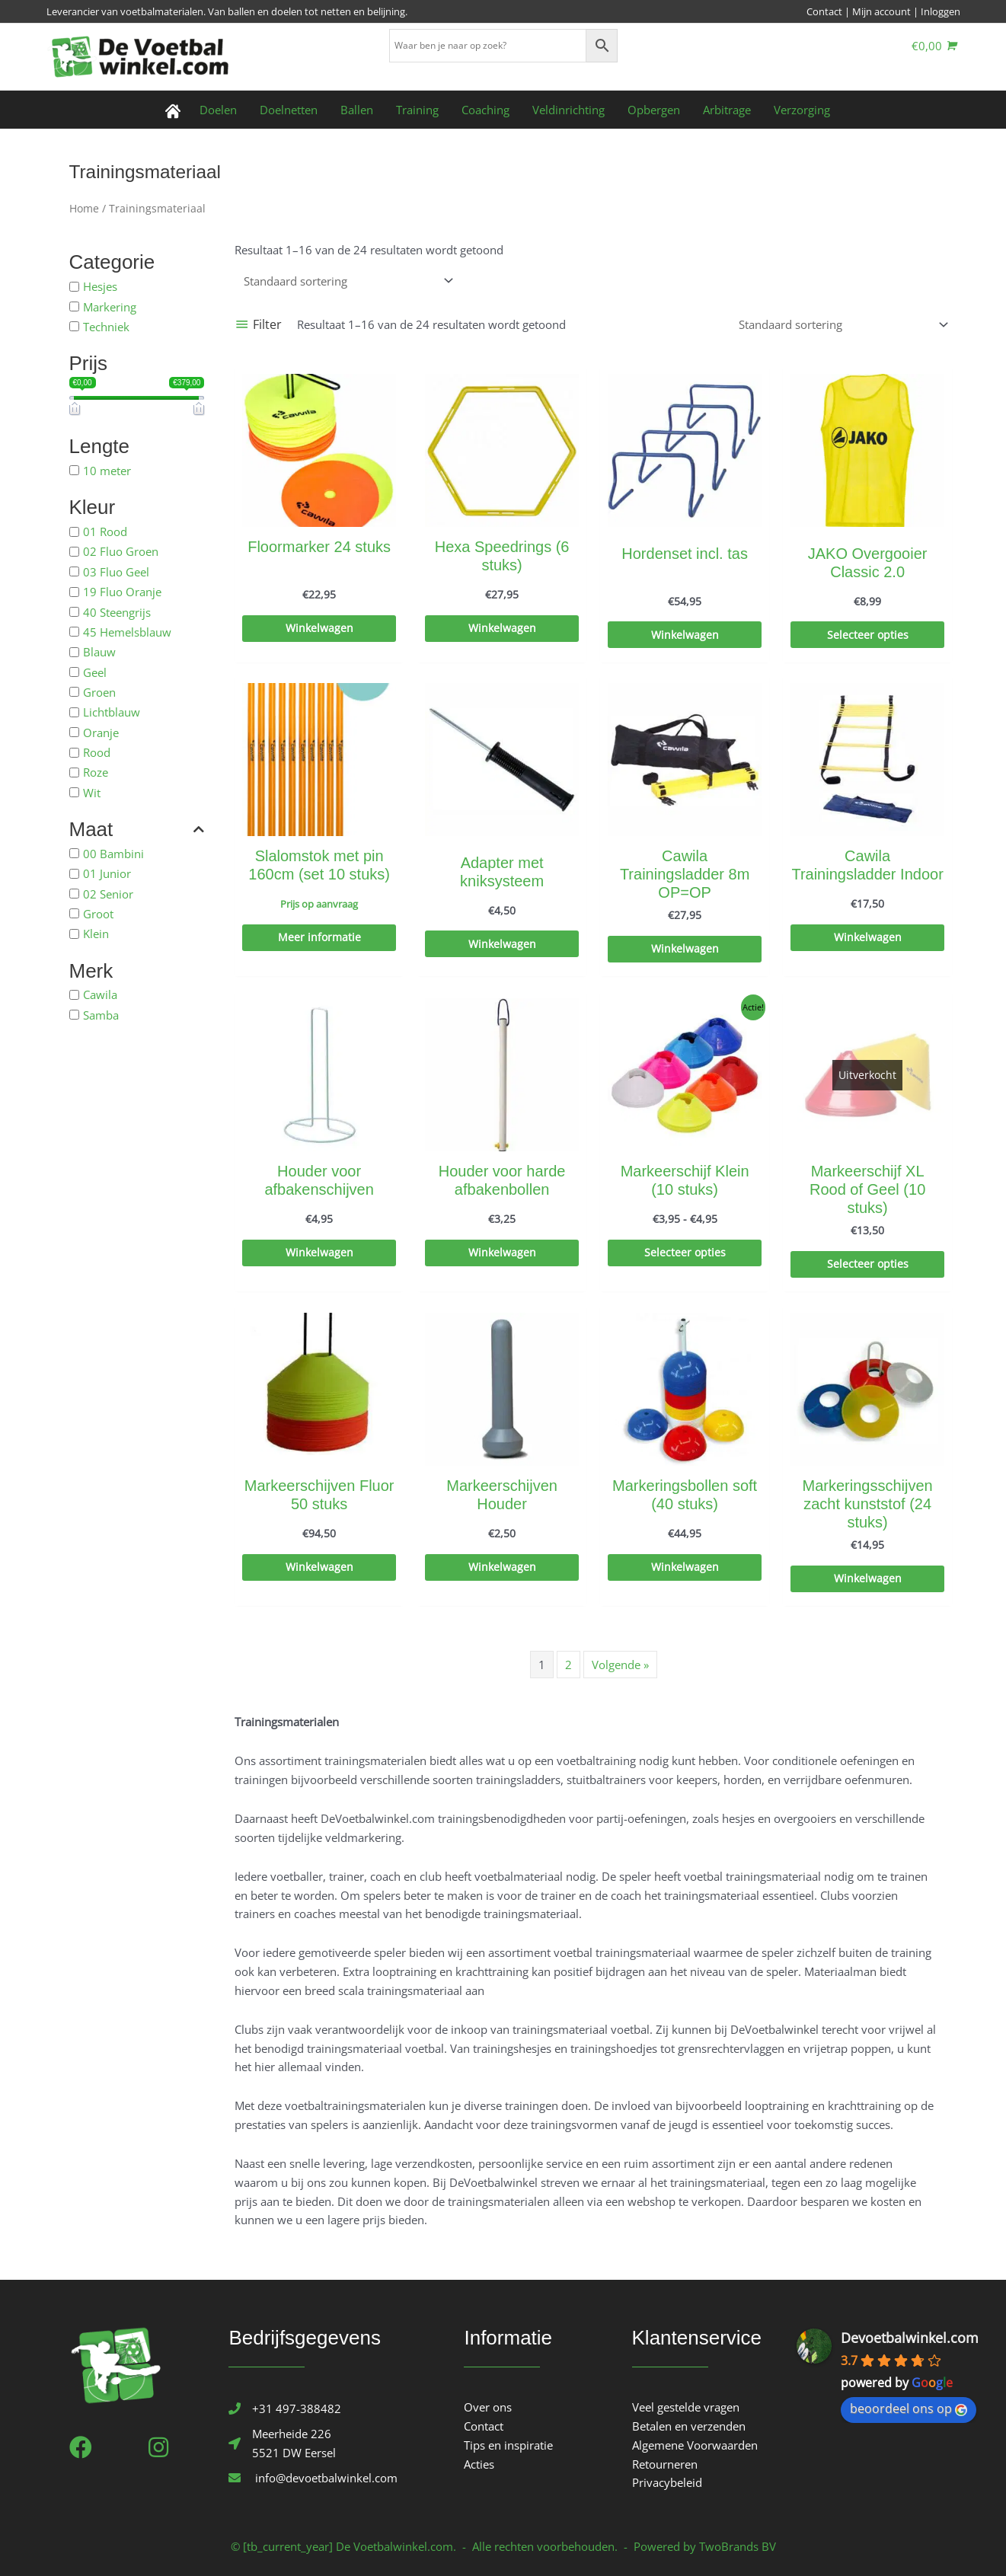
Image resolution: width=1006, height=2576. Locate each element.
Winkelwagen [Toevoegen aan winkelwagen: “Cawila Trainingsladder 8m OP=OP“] (685, 949)
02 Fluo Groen (120, 551)
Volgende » (620, 1664)
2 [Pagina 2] (568, 1664)
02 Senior (108, 893)
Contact (824, 11)
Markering (109, 306)
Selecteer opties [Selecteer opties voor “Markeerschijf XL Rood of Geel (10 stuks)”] (867, 1264)
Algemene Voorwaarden (695, 2445)
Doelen (218, 109)
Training (417, 109)
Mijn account (881, 11)
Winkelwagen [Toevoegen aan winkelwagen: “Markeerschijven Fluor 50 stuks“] (319, 1567)
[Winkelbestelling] (346, 280)
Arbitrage (727, 109)
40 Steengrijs (117, 611)
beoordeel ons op (908, 2408)
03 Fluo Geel (116, 571)
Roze (95, 772)
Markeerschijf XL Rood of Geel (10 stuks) (867, 1189)
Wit (92, 792)
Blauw (99, 651)
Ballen (356, 109)
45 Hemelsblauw (127, 631)
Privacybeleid (667, 2482)
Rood (96, 752)
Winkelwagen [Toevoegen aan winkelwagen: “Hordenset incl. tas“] (685, 635)
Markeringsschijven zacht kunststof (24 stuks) (868, 1504)
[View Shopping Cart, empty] (933, 45)
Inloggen (940, 11)
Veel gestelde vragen (685, 2407)
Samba (101, 1014)
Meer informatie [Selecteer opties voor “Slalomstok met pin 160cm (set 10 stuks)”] (319, 938)
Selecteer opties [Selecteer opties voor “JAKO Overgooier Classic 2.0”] (867, 635)
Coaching (485, 109)
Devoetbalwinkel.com (910, 2338)
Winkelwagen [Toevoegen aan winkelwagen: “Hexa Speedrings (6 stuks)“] (502, 629)
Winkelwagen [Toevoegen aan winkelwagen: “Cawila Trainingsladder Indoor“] (867, 938)
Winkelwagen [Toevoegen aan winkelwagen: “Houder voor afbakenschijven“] (319, 1253)
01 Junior (107, 873)
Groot (98, 913)
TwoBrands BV (737, 2546)
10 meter (107, 470)
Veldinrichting (568, 109)
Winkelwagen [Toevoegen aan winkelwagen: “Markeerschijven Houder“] (502, 1567)
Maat (137, 830)
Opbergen (654, 109)
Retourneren (665, 2464)
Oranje (101, 731)
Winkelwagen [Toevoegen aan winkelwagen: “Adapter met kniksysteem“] (502, 945)
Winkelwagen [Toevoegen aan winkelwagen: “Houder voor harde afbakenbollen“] (502, 1253)
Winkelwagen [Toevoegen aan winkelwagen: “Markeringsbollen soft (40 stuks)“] (685, 1567)
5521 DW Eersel (294, 2452)
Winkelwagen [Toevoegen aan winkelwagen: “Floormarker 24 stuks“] (319, 629)
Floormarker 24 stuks (319, 546)
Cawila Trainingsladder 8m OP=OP (684, 874)
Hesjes (100, 286)
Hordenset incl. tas (684, 553)
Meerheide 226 (291, 2433)
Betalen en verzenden (689, 2426)
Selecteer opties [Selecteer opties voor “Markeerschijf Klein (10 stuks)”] (685, 1253)
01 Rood (105, 531)
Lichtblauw (111, 712)
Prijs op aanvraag (319, 904)
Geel (95, 671)
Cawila (100, 994)
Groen (99, 692)
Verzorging (802, 109)
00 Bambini (113, 853)
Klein (96, 933)
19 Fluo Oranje (122, 591)
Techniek (106, 326)
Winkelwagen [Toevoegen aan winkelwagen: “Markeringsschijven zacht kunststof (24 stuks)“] (867, 1579)
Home (84, 208)
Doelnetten (289, 109)
